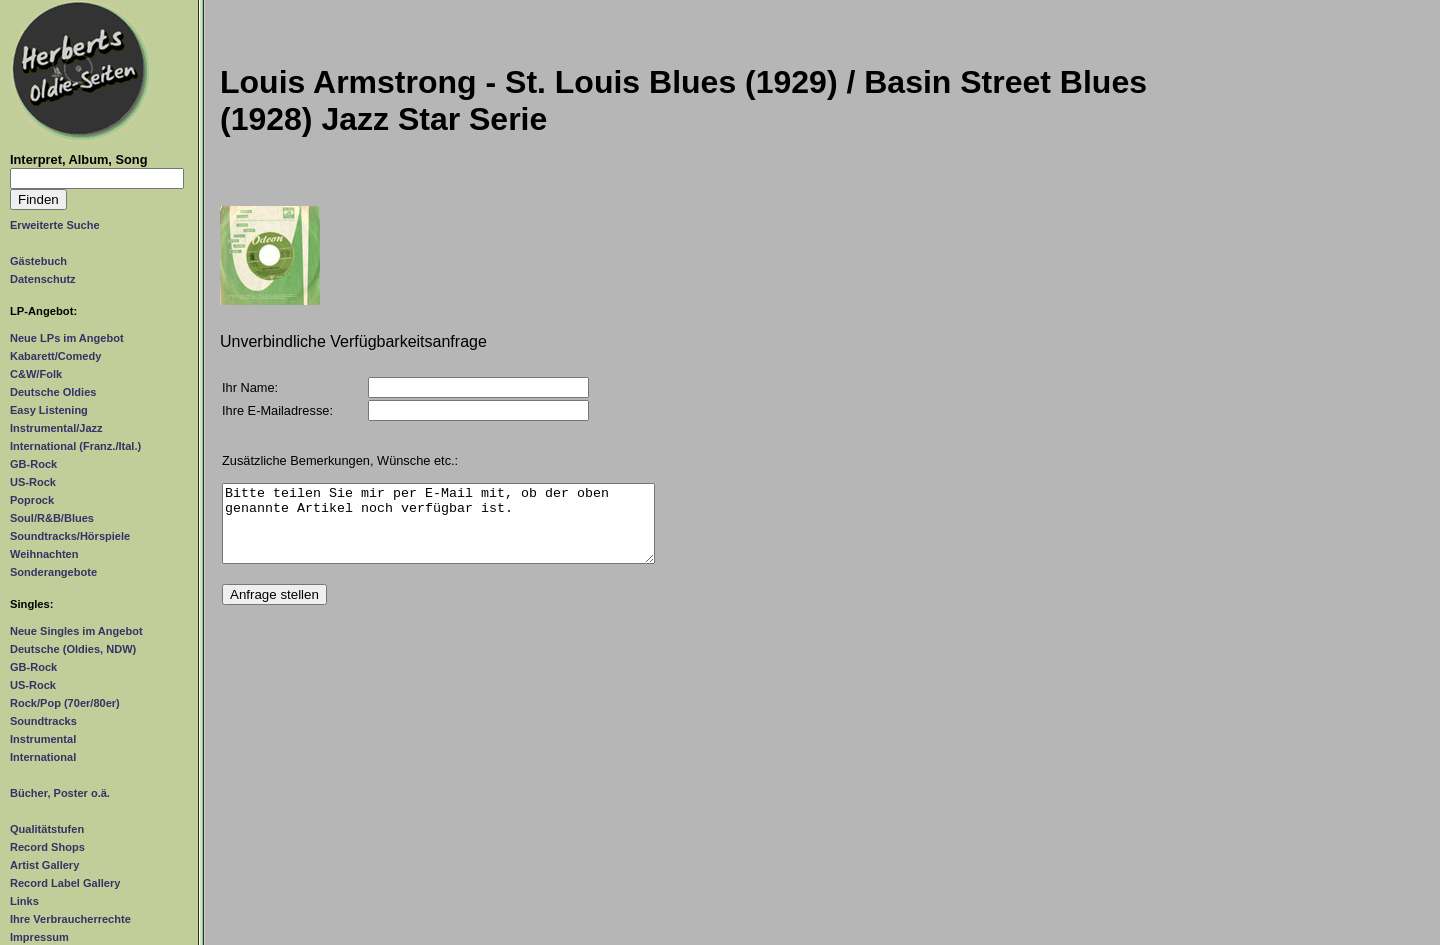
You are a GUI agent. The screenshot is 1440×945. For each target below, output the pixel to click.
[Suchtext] (97, 178)
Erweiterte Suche (55, 225)
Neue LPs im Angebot (67, 338)
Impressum (39, 937)
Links (24, 901)
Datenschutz (43, 279)
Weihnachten (44, 554)
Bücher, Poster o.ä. (60, 793)
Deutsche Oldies (53, 392)
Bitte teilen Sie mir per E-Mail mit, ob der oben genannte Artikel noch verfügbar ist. (438, 531)
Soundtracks (43, 721)
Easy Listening (49, 410)
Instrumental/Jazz (56, 428)
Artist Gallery (44, 865)
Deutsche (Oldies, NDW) (73, 649)
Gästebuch (38, 261)
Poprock (32, 500)
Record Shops (47, 847)
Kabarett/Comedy (55, 356)
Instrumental (43, 739)
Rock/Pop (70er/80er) (65, 703)
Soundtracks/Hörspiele (70, 536)
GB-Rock (33, 464)
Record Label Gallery (65, 883)
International (43, 757)
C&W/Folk (36, 374)
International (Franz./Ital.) (75, 446)
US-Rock (33, 482)
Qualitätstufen (47, 829)
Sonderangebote (53, 572)
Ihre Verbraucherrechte (70, 919)
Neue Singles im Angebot (76, 631)
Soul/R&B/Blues (52, 518)
